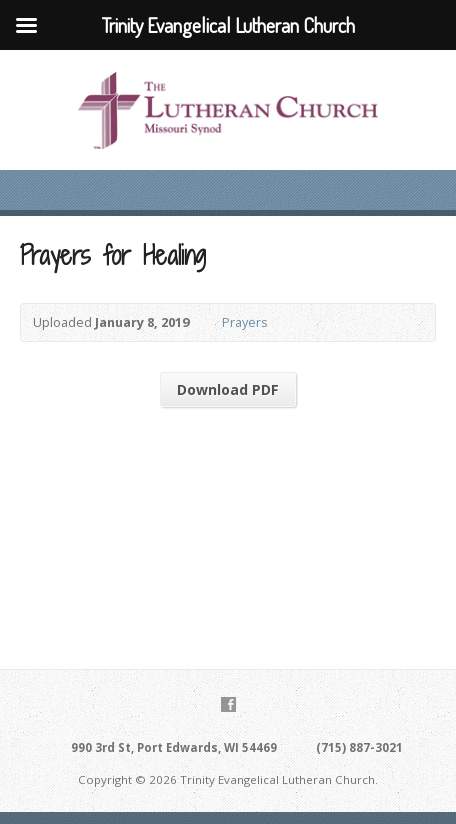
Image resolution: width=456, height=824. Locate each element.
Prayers (245, 322)
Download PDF (228, 389)
